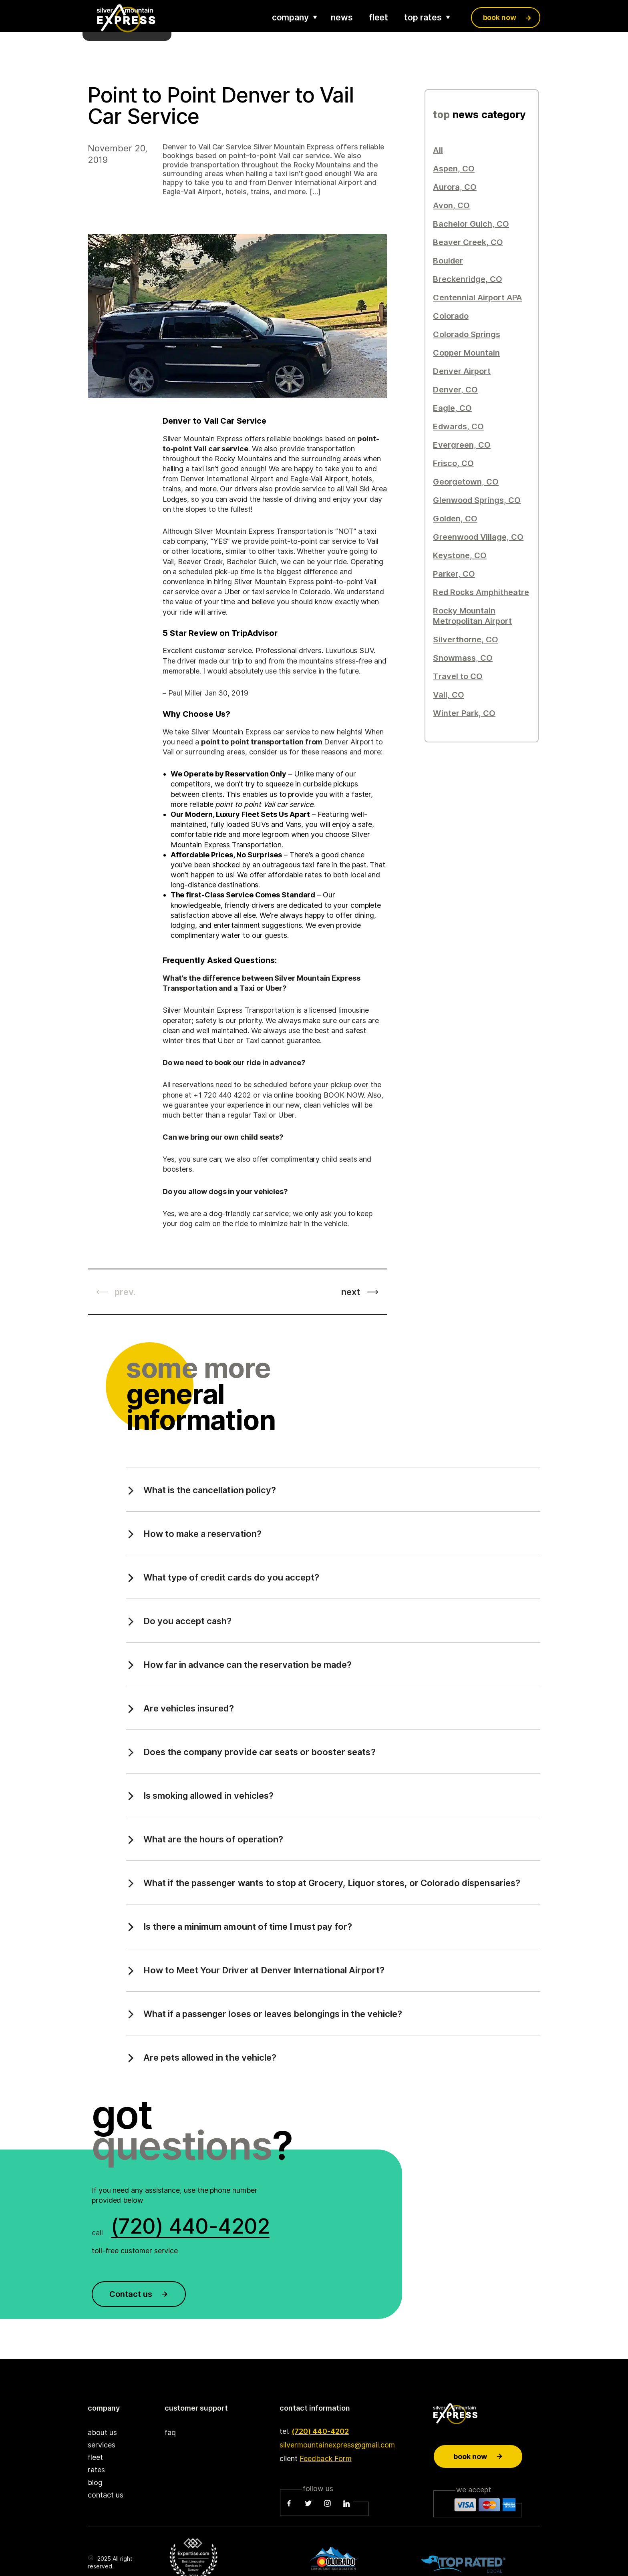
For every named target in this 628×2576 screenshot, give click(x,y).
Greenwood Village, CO (478, 537)
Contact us (138, 2294)
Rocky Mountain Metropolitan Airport (472, 616)
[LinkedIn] (346, 2504)
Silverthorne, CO (465, 639)
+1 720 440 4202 (222, 1095)
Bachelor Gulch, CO (471, 224)
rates (96, 2469)
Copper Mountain (466, 353)
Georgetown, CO (465, 482)
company (290, 17)
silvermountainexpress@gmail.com (337, 2445)
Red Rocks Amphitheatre (481, 592)
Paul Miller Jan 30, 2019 (208, 693)
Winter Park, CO (464, 713)
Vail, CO (448, 695)
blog (95, 2482)
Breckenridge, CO (467, 279)
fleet (378, 17)
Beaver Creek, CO (468, 242)
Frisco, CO (453, 463)
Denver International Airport (227, 479)
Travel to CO (457, 676)
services (101, 2445)
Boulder (448, 260)
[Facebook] (289, 2504)
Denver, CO (455, 389)
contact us (105, 2495)
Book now (478, 2456)
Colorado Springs (466, 334)
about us (102, 2432)
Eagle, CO (452, 408)
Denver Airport (461, 371)
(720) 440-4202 (320, 2431)
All (438, 150)
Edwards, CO (458, 426)
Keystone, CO (459, 555)
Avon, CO (451, 205)
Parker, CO (454, 574)
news (342, 17)
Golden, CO (455, 518)
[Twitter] (308, 2504)
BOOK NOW (343, 1095)
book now (499, 17)
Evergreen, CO (461, 445)
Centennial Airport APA (477, 297)
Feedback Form (325, 2458)
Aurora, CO (454, 187)
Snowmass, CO (462, 658)
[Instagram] (327, 2504)
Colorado (450, 316)
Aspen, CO (453, 168)
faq (170, 2432)
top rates (422, 17)
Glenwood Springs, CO (477, 500)
